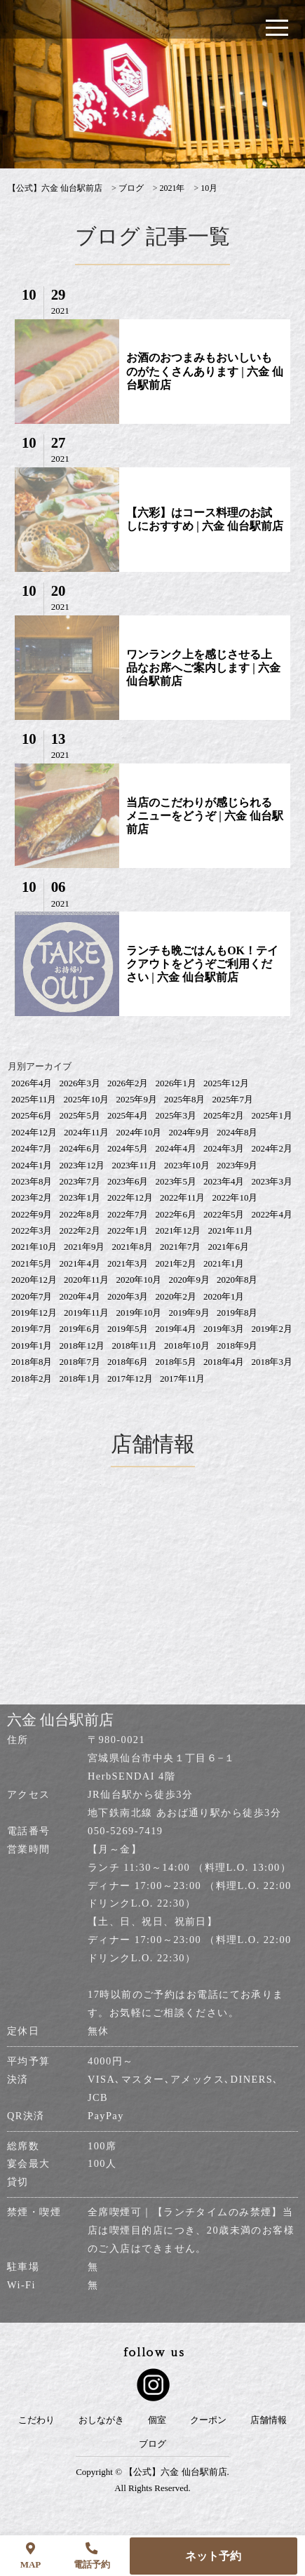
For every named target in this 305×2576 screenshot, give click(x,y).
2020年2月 (175, 1296)
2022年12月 (130, 1197)
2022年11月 (182, 1197)
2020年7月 (32, 1296)
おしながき (101, 2420)
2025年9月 (136, 1099)
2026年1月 (175, 1083)
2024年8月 (237, 1132)
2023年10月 (187, 1165)
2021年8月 (132, 1246)
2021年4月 (79, 1263)
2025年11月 (34, 1099)
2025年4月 (128, 1115)
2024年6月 (79, 1148)
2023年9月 (237, 1165)
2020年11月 (86, 1279)
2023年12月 (81, 1165)
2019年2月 (271, 1328)
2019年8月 (237, 1312)
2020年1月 (224, 1296)
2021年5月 (32, 1263)
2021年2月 (175, 1263)
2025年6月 (32, 1115)
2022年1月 (128, 1230)
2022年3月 (32, 1230)
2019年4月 (175, 1328)
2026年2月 (128, 1083)
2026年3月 (79, 1083)
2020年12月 (34, 1279)
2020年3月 (128, 1296)
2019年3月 (224, 1328)
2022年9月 (32, 1214)
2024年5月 (128, 1148)
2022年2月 (79, 1230)
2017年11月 (182, 1378)
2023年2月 (32, 1197)
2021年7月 (180, 1246)
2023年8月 (32, 1181)
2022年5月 (224, 1214)
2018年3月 (271, 1361)
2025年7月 (232, 1099)
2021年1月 (224, 1263)
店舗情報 (268, 2420)
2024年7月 (32, 1148)
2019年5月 (128, 1328)
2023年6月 (128, 1181)
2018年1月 (79, 1378)
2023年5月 (175, 1181)
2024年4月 (175, 1148)
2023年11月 (134, 1165)
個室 (157, 2420)
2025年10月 (86, 1099)
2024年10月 (138, 1132)
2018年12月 (81, 1345)
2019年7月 (32, 1328)
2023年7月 (79, 1181)
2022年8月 (79, 1214)
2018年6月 (128, 1361)
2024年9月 (189, 1132)
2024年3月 (224, 1148)
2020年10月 (138, 1279)
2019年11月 (86, 1312)
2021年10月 (34, 1246)
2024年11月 (86, 1132)
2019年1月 (32, 1345)
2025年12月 (226, 1083)
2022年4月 (271, 1214)
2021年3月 (128, 1263)
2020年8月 (237, 1279)
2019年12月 (34, 1312)
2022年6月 (175, 1214)
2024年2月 (271, 1148)
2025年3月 (175, 1115)
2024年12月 (34, 1132)
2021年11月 (230, 1230)
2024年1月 (32, 1165)
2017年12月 (130, 1378)
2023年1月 (79, 1197)
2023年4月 (224, 1181)
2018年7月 (79, 1361)
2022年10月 (234, 1197)
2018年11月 (134, 1345)
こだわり (36, 2420)
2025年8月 (184, 1099)
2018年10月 (187, 1345)
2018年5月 (175, 1361)
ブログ (152, 2444)
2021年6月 (228, 1246)
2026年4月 (32, 1083)
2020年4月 (79, 1296)
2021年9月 (84, 1246)
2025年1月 (271, 1115)
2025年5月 (79, 1115)
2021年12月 (178, 1230)
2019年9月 (189, 1312)
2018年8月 (32, 1361)
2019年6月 (79, 1328)
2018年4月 (224, 1361)
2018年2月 (32, 1378)
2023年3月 (271, 1181)
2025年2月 (224, 1115)
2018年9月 (237, 1345)
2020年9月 (189, 1279)
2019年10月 (138, 1312)
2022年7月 (128, 1214)
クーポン (208, 2420)
